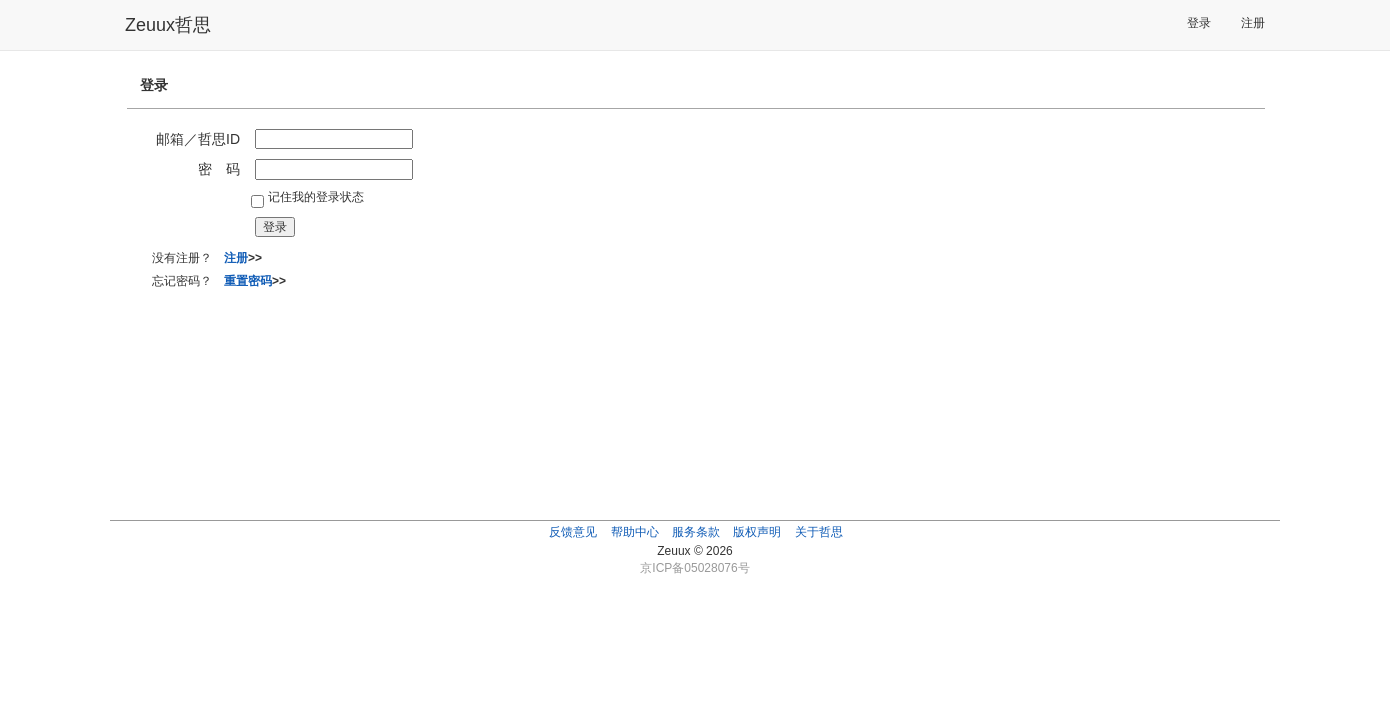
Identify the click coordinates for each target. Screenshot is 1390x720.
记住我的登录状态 (316, 197)
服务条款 (696, 532)
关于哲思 (819, 532)
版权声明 (757, 532)
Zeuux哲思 (168, 25)
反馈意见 (573, 532)
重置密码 (248, 281)
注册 (1253, 23)
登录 (1199, 23)
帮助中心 (635, 532)
